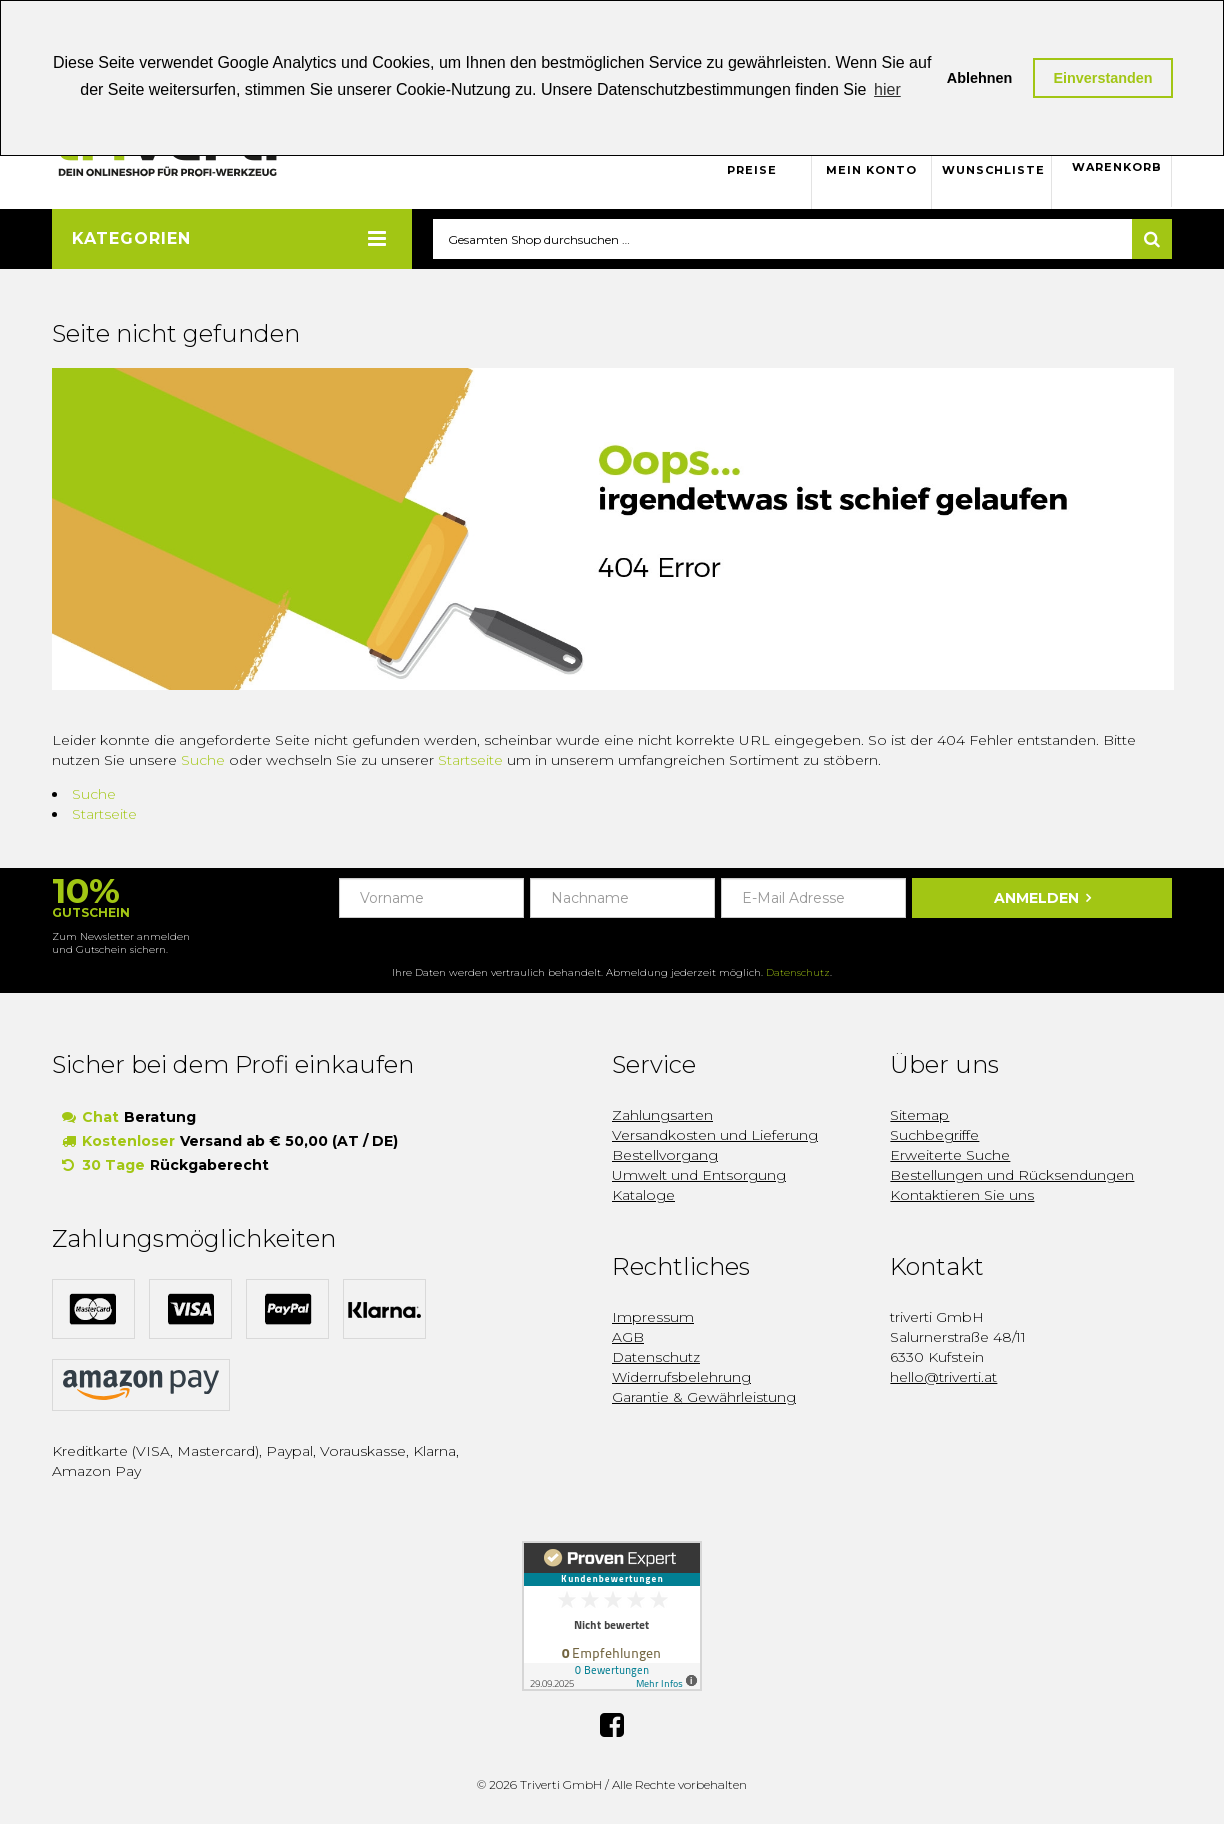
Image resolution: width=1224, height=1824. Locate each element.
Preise (752, 170)
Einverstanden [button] (1102, 78)
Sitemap (919, 1116)
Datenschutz (798, 973)
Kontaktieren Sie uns (962, 1196)
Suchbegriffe (934, 1136)
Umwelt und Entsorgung (699, 1176)
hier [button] (887, 89)
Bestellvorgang (665, 1156)
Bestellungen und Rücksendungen (1012, 1176)
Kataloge (643, 1196)
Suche (203, 761)
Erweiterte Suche (950, 1156)
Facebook (612, 1726)
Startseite (470, 761)
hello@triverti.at (943, 1378)
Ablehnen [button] (980, 78)
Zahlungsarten (662, 1116)
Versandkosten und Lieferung (715, 1136)
